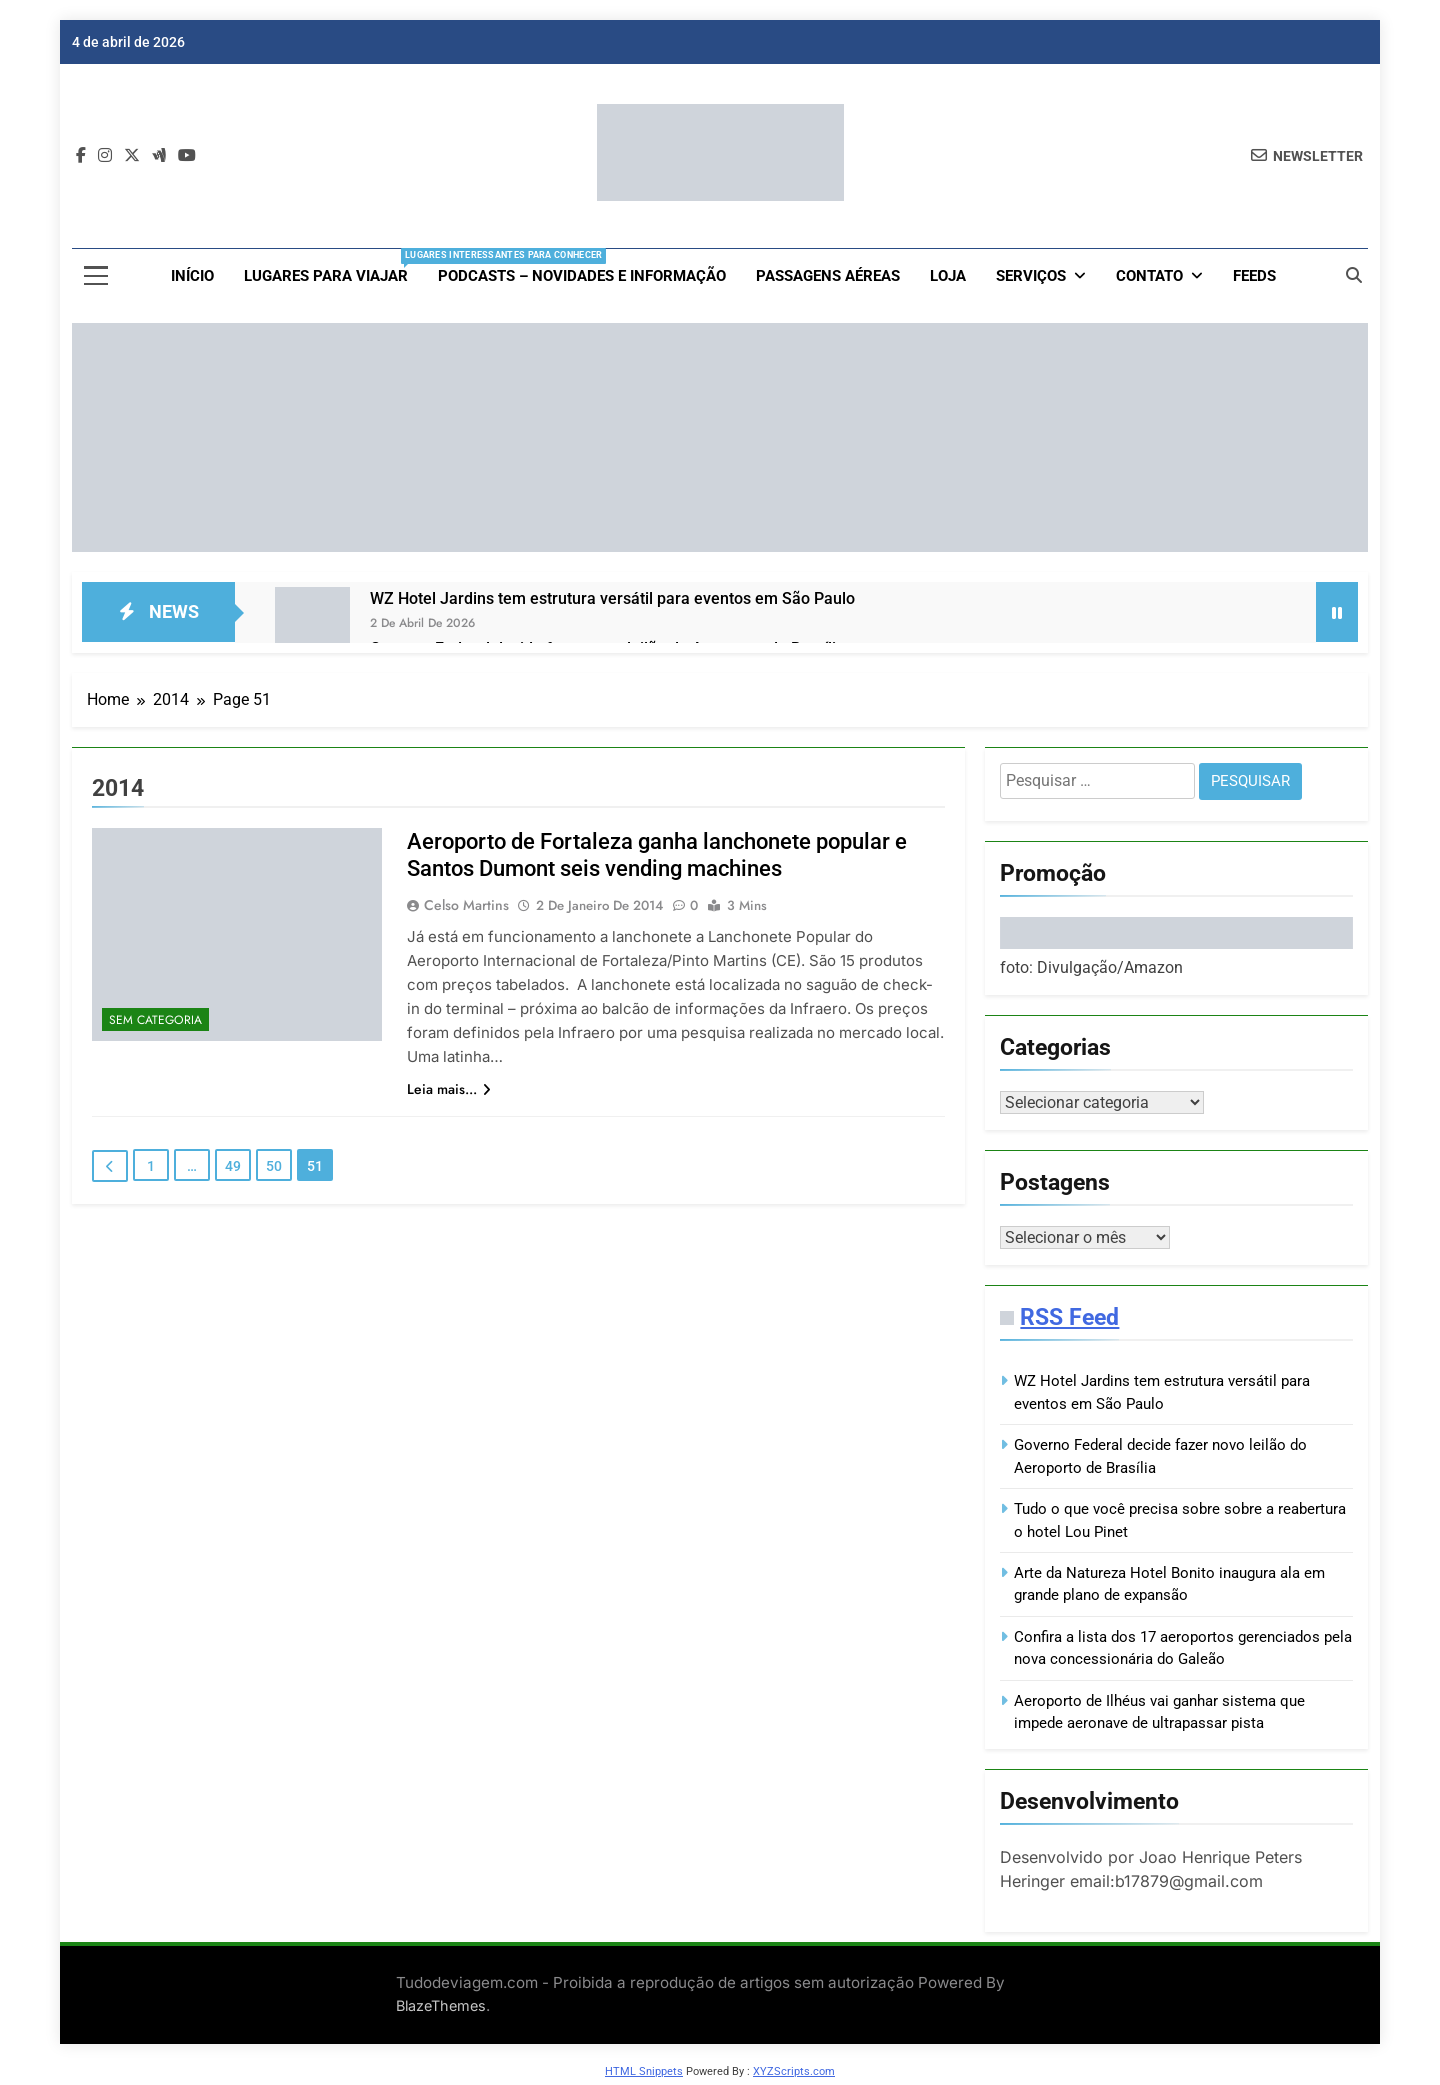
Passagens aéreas (828, 276)
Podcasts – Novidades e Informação (582, 276)
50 (274, 1166)
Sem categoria (155, 1020)
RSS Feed (1069, 1321)
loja (948, 276)
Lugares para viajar (333, 267)
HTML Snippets (644, 2075)
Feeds (1254, 276)
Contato (1149, 276)
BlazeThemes (441, 2009)
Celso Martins (466, 905)
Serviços (1031, 276)
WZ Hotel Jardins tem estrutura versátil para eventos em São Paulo (612, 598)
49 (233, 1166)
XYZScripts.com (794, 2075)
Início (192, 276)
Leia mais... (449, 1089)
